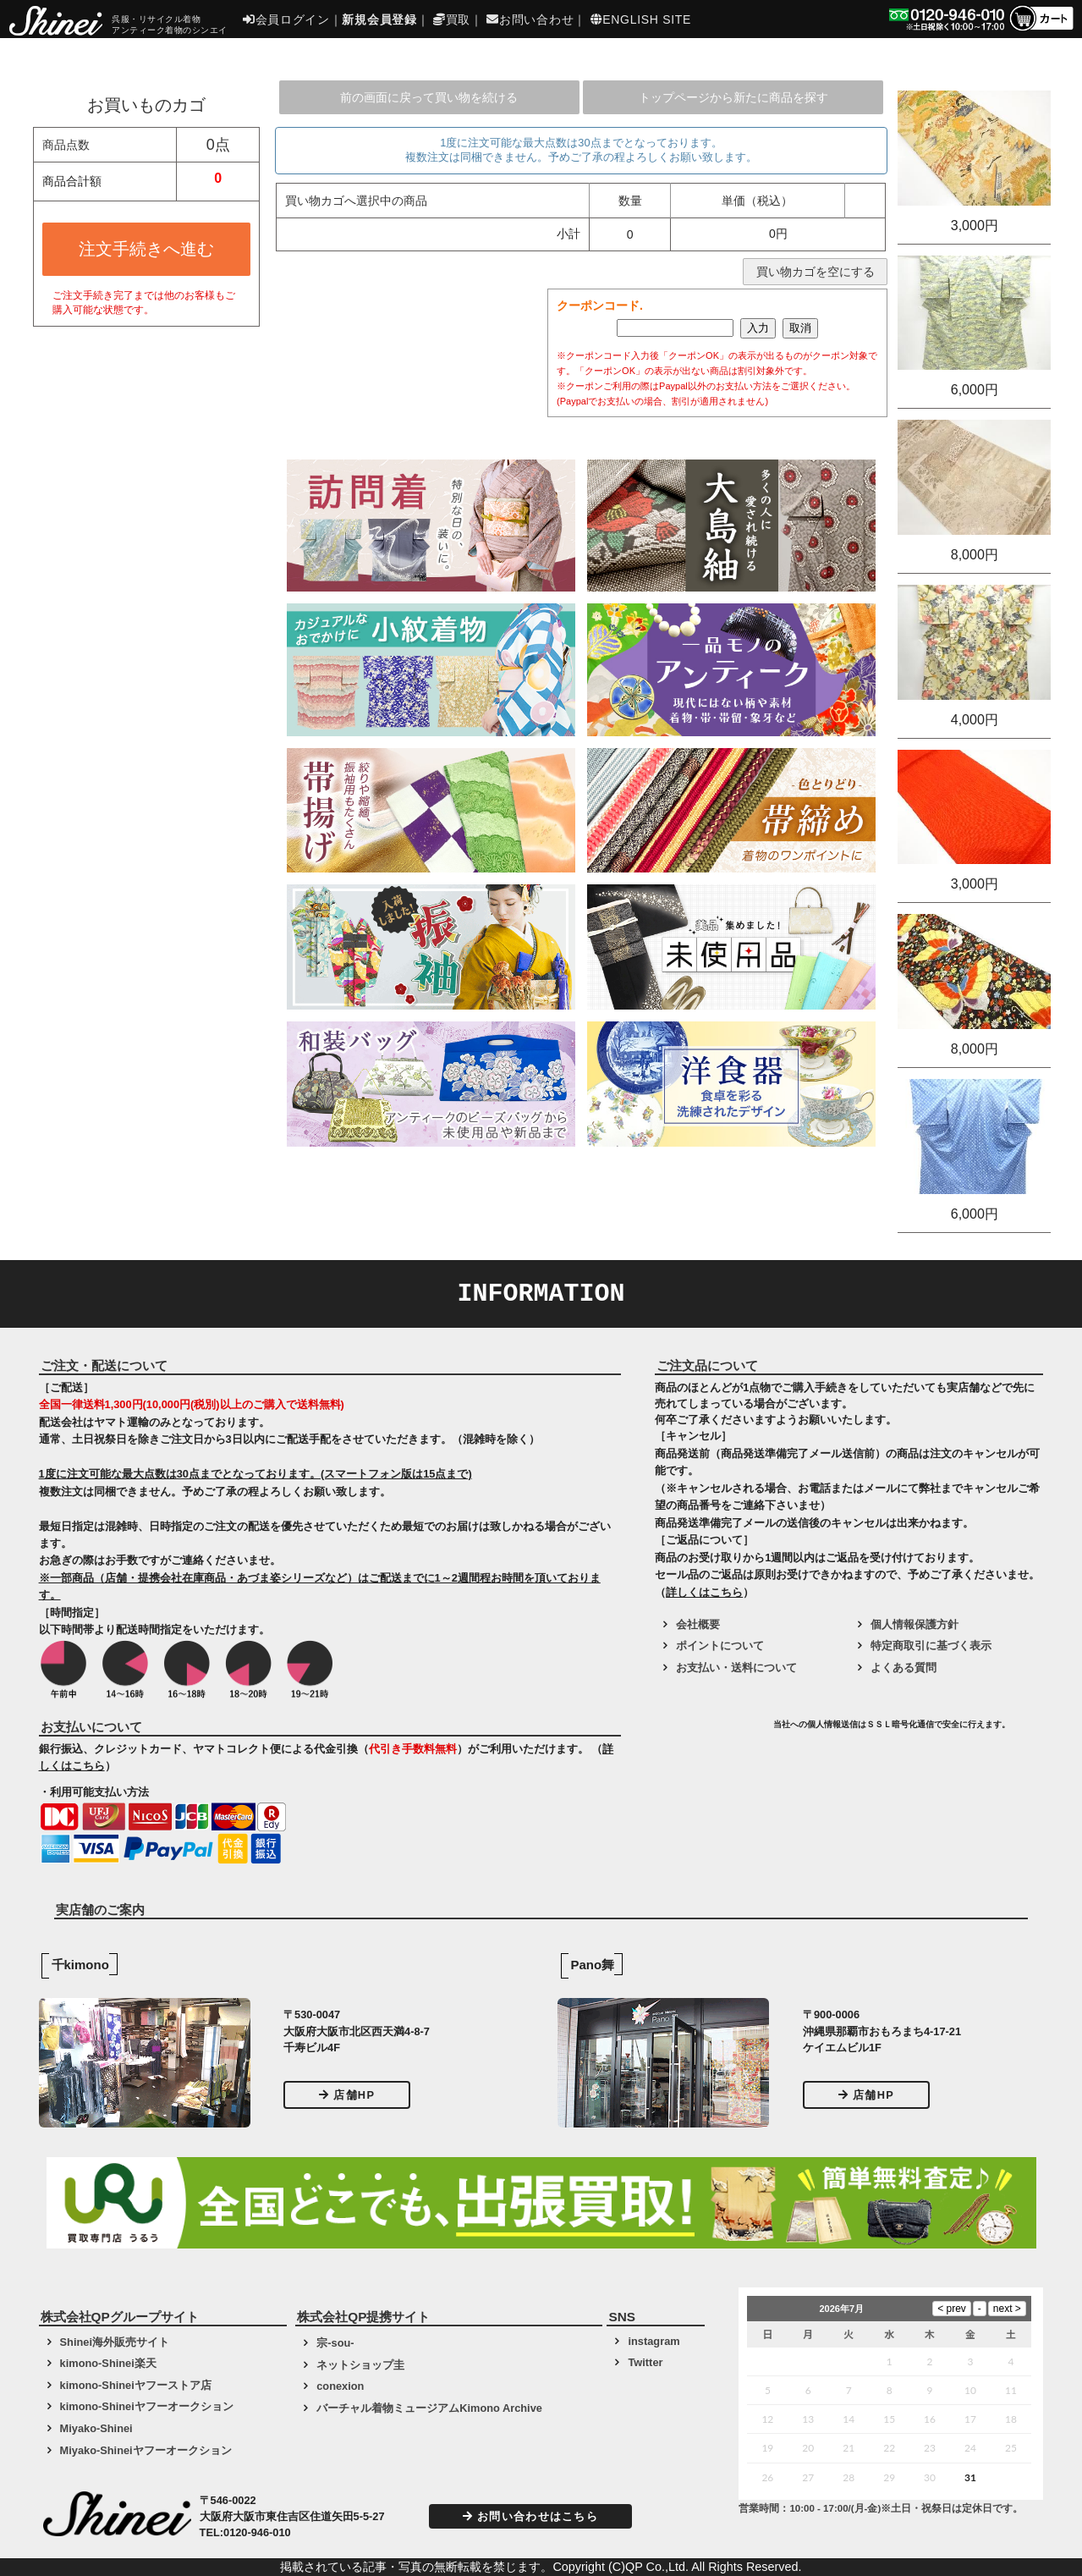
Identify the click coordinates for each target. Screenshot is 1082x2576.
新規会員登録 (379, 19)
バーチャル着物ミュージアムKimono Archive (429, 2408)
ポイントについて (720, 1645)
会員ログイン (286, 19)
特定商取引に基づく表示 (931, 1645)
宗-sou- (335, 2343)
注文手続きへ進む (146, 248)
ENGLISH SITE (641, 19)
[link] (712, 1730)
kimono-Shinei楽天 (108, 2363)
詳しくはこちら (704, 1592)
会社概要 (698, 1624)
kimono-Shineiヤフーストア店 (135, 2385)
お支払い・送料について (736, 1667)
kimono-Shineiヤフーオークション (146, 2406)
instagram (653, 2341)
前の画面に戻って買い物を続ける (429, 97)
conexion (340, 2386)
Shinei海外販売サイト (114, 2342)
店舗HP (347, 2095)
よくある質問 (903, 1667)
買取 (451, 19)
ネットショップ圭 (360, 2365)
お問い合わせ (530, 19)
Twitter (645, 2362)
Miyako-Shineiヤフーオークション (146, 2450)
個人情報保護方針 (914, 1624)
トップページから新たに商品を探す (733, 97)
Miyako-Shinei (96, 2428)
